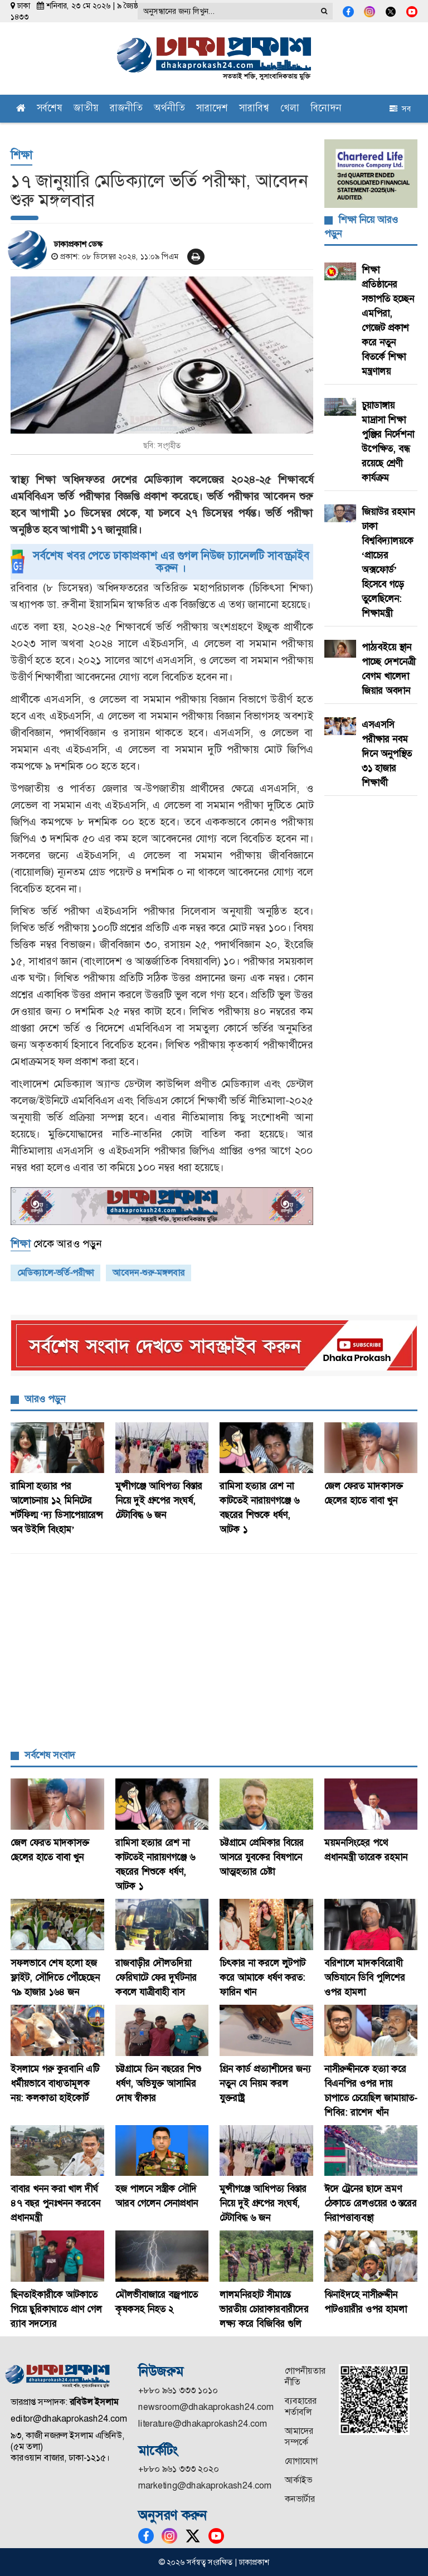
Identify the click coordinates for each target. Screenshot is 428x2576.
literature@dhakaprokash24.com (202, 2423)
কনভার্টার (300, 2499)
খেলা (289, 109)
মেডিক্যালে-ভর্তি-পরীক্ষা (55, 1273)
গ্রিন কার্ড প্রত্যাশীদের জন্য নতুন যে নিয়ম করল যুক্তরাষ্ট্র (265, 2083)
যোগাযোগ (301, 2461)
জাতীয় (86, 109)
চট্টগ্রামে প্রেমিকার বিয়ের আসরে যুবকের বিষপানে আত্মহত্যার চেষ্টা (262, 1857)
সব (400, 109)
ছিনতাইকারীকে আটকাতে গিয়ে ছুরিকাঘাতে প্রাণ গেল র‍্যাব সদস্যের (56, 2309)
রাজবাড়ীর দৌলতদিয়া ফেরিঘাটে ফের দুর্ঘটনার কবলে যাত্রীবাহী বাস (156, 1977)
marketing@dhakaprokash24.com (204, 2485)
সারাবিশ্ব (254, 109)
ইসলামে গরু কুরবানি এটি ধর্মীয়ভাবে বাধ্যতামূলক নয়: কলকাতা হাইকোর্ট (55, 2083)
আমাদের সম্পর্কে (299, 2436)
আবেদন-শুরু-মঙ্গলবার (148, 1273)
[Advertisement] (214, 1654)
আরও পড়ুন (45, 1399)
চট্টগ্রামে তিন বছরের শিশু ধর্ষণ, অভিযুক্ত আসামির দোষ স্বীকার (158, 2083)
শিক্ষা (21, 154)
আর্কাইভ (298, 2480)
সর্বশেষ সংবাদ (50, 1755)
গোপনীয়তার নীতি (305, 2376)
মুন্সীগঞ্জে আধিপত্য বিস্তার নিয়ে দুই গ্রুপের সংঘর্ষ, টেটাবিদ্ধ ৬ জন (158, 1500)
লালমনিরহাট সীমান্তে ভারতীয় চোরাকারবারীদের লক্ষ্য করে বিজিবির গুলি (264, 2309)
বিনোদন (326, 109)
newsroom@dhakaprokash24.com (206, 2407)
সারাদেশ (212, 109)
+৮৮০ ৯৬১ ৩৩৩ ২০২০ (178, 2469)
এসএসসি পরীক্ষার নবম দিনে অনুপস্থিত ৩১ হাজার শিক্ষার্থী (387, 753)
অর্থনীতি (169, 109)
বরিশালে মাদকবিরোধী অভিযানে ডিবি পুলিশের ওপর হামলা (368, 1977)
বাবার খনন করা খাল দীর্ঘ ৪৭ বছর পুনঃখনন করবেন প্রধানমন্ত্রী (55, 2203)
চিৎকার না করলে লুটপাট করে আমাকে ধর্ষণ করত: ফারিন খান (262, 1977)
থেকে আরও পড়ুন (56, 1244)
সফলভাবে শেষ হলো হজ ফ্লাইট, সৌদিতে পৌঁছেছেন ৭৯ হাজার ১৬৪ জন (55, 1977)
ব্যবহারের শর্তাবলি (301, 2406)
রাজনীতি (126, 109)
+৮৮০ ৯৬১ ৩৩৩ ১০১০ (178, 2390)
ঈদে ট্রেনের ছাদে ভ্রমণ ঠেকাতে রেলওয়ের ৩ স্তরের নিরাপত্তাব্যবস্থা (370, 2203)
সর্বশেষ (49, 109)
